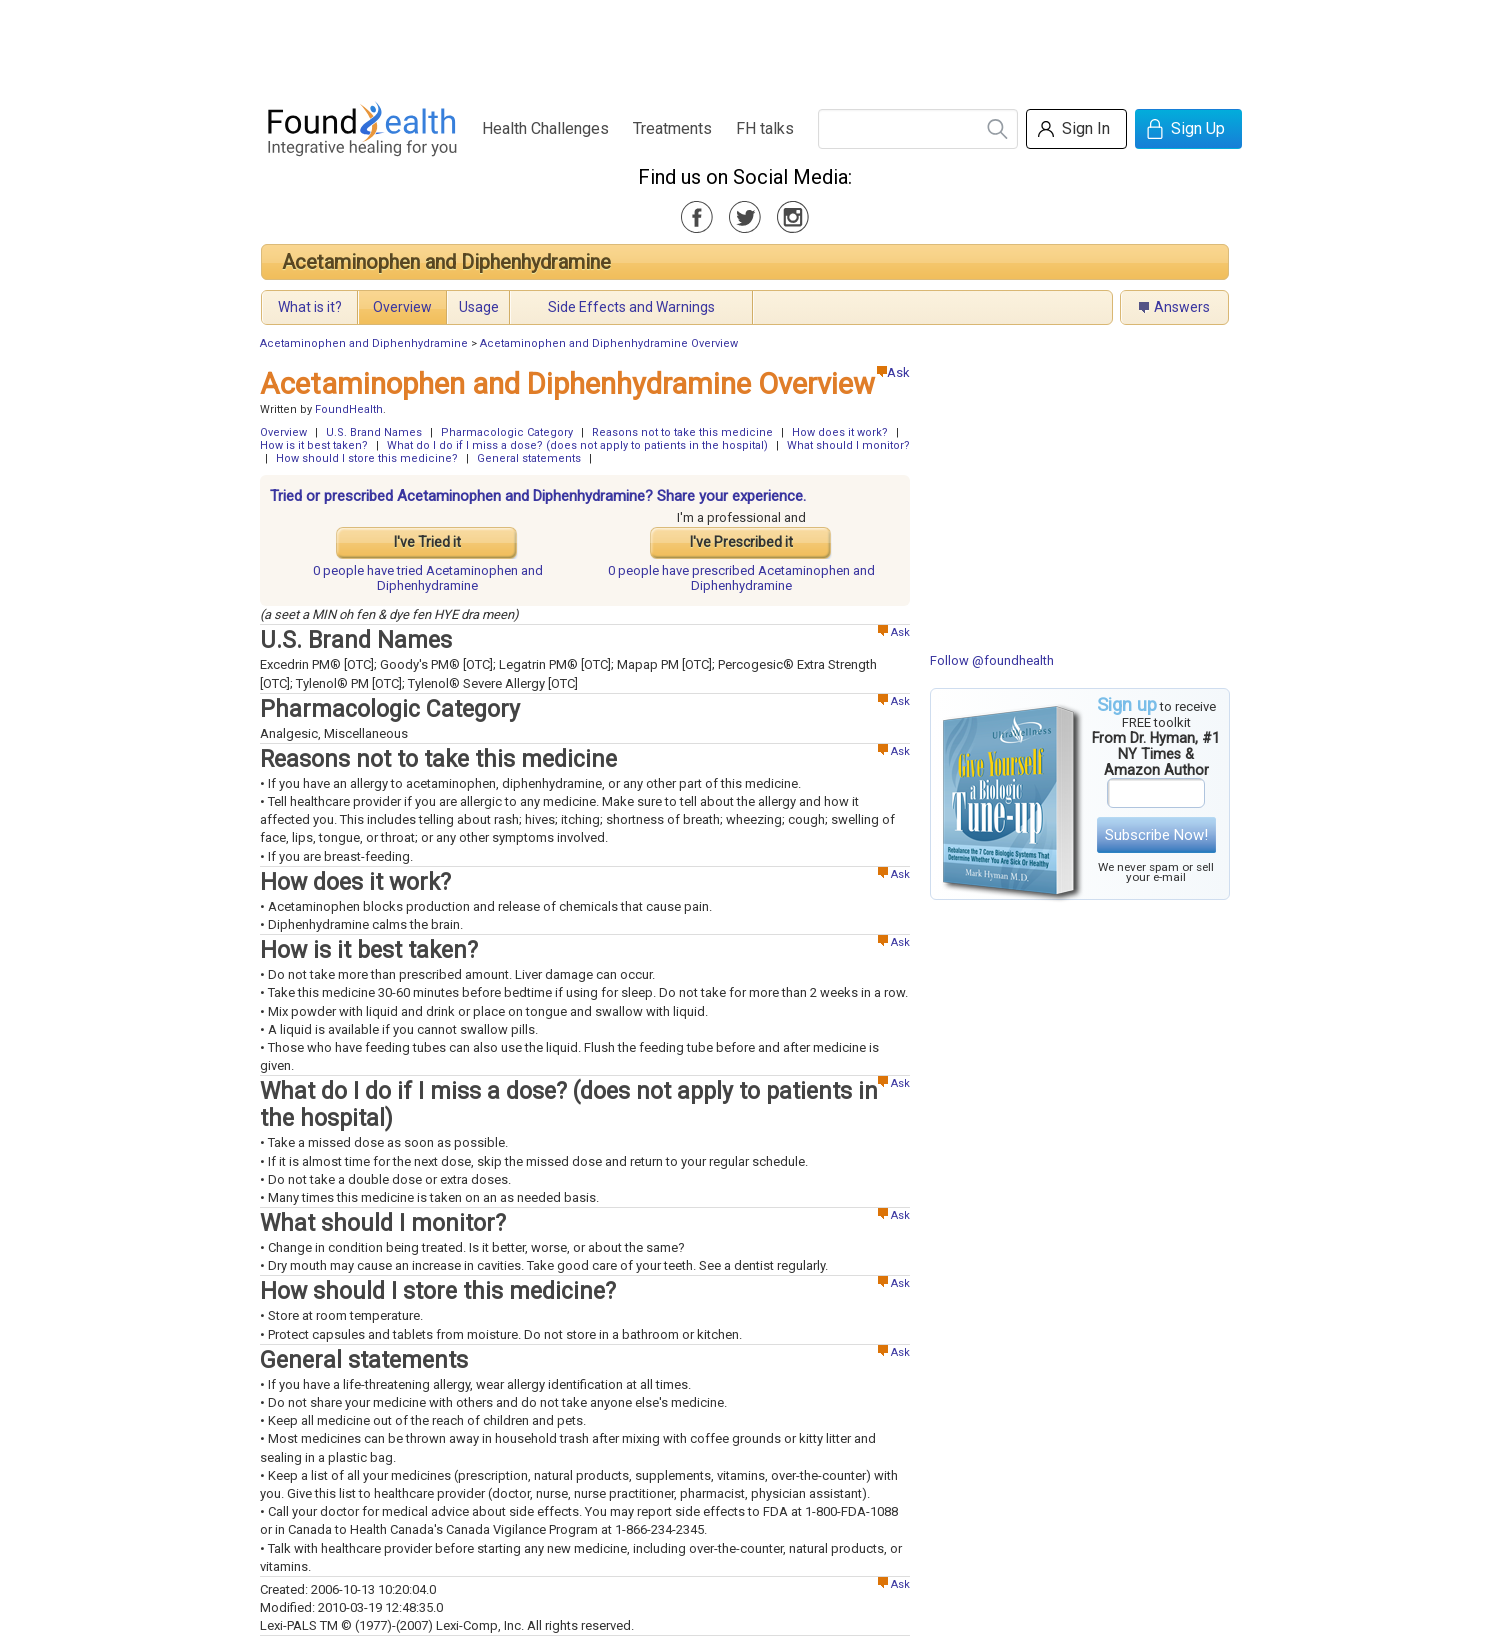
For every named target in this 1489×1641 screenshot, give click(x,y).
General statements (529, 458)
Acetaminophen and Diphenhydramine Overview (609, 343)
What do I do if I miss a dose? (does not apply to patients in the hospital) (577, 445)
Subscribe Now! (1156, 835)
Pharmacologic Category (507, 432)
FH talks (765, 128)
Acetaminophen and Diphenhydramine (446, 262)
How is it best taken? (314, 445)
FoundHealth (349, 409)
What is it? (310, 307)
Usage (479, 307)
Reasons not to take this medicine (682, 432)
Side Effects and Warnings (631, 307)
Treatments (672, 128)
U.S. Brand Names (374, 432)
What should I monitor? (848, 445)
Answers (1182, 307)
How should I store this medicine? (367, 458)
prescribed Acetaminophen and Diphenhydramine (741, 578)
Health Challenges (545, 128)
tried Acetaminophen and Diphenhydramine (428, 578)
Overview (402, 307)
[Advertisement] (744, 45)
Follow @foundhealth (992, 660)
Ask (893, 372)
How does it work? (840, 432)
